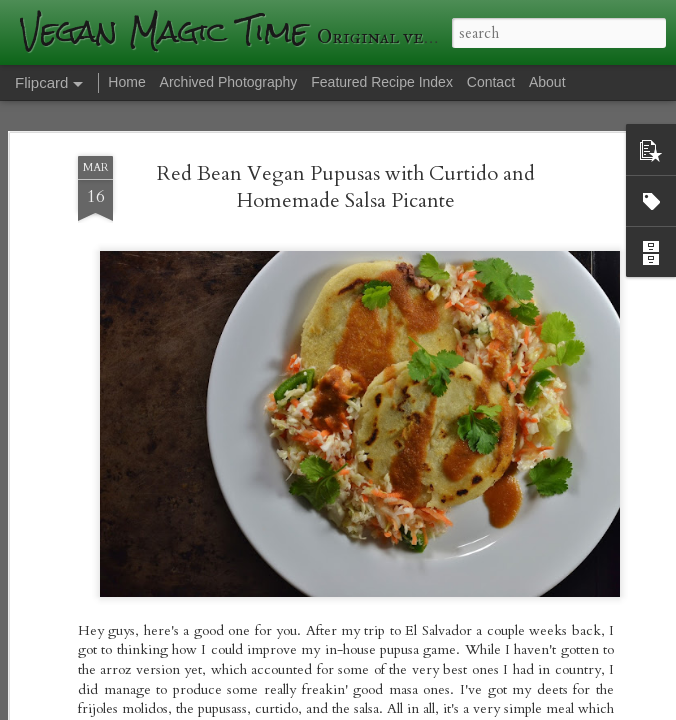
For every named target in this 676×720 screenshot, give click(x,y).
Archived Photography (229, 82)
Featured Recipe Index (382, 82)
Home (126, 82)
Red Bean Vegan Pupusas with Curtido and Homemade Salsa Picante (346, 187)
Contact (491, 82)
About (547, 82)
